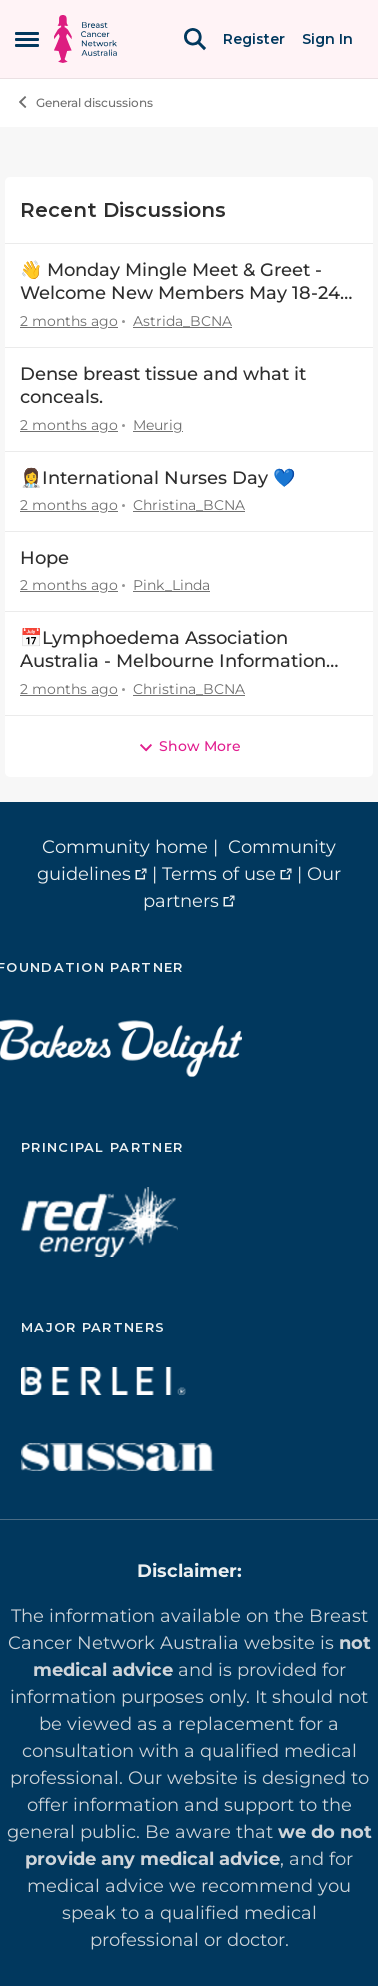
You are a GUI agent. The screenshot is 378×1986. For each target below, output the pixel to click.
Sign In (327, 39)
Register (254, 39)
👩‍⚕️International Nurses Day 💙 (157, 478)
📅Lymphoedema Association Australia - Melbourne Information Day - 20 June (173, 650)
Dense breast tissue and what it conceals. (163, 385)
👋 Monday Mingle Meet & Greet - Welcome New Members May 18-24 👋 (180, 282)
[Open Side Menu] (27, 39)
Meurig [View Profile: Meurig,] (158, 425)
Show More (189, 746)
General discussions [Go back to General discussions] (84, 102)
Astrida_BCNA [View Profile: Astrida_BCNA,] (182, 321)
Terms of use (219, 874)
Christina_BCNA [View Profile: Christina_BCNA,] (189, 505)
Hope (44, 558)
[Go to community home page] (85, 39)
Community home (125, 847)
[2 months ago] (69, 321)
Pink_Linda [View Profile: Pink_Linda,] (171, 585)
